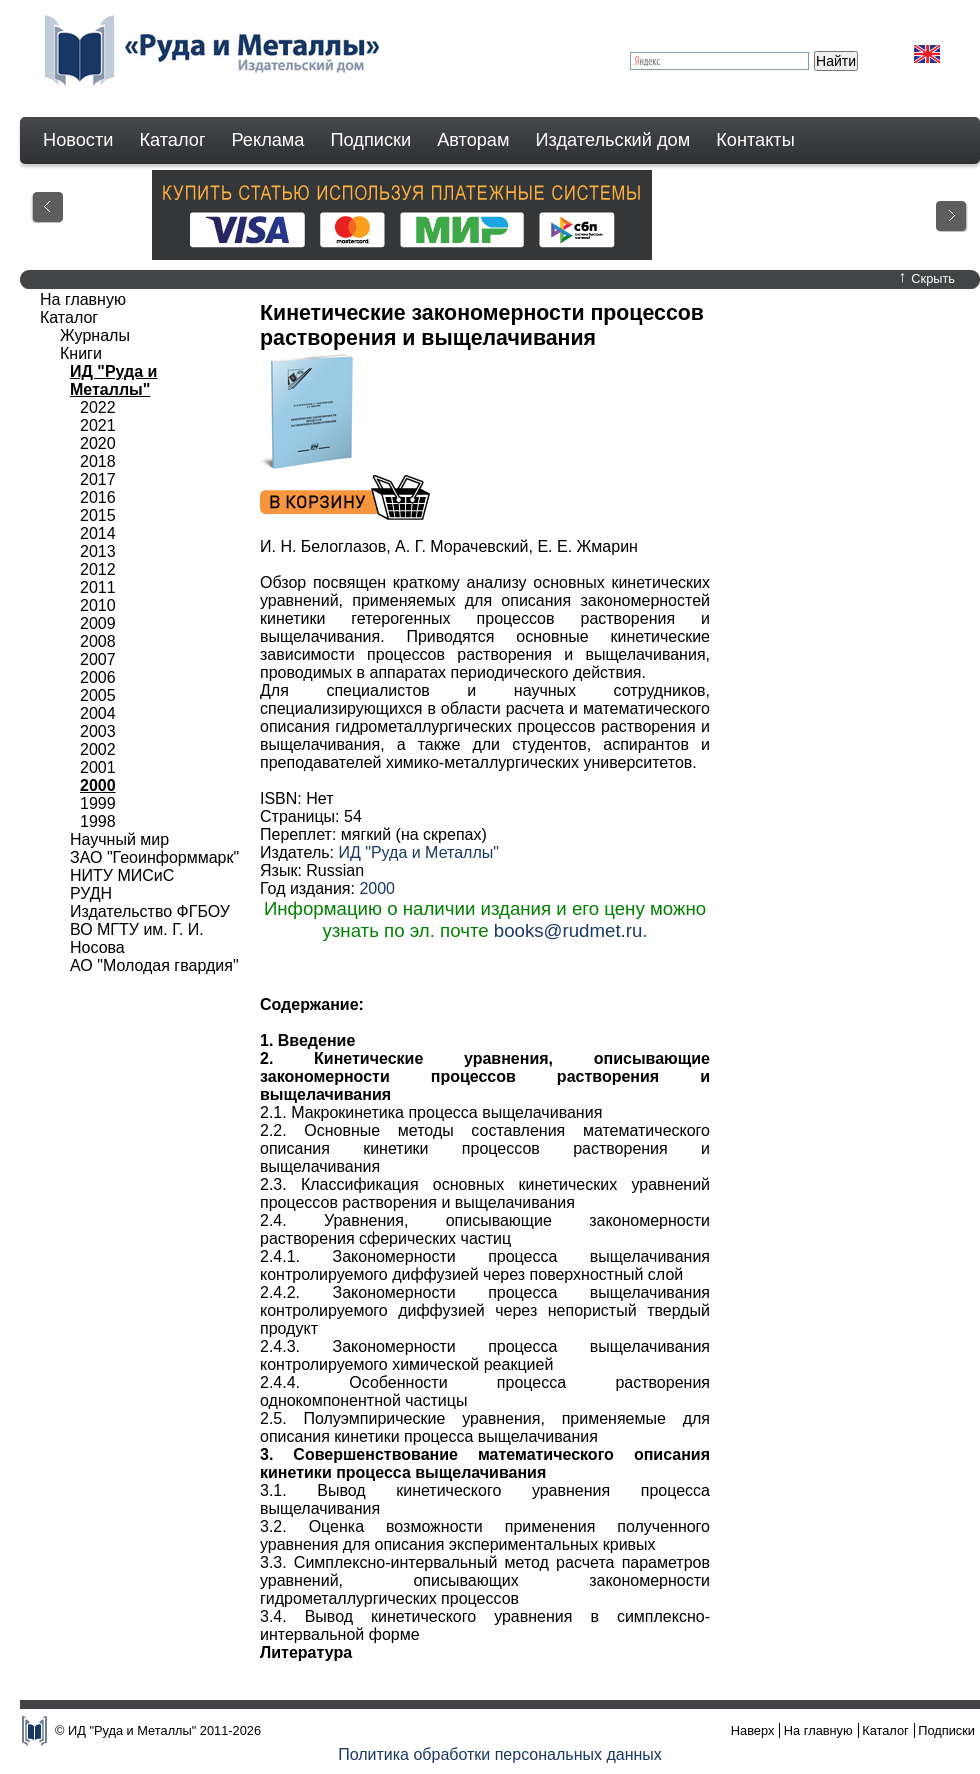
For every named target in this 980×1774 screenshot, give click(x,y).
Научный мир (119, 839)
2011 (98, 587)
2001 (98, 767)
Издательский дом (613, 140)
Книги (81, 353)
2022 (98, 407)
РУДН (91, 893)
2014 (98, 533)
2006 (98, 677)
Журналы (95, 335)
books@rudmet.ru (568, 930)
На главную (83, 299)
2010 (98, 605)
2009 (98, 623)
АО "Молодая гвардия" (154, 965)
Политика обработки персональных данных (500, 1754)
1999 (98, 803)
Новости (78, 140)
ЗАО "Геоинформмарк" (154, 857)
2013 (98, 551)
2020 (98, 443)
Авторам (473, 140)
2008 (98, 641)
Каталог (172, 140)
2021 (98, 425)
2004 (98, 713)
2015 (98, 515)
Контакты (755, 140)
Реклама (268, 140)
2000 (377, 888)
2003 (98, 731)
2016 (98, 497)
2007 (98, 659)
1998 (98, 821)
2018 (98, 461)
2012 (98, 569)
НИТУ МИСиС (122, 875)
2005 (98, 695)
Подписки (371, 140)
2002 (98, 749)
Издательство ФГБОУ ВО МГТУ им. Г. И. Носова (150, 929)
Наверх (753, 1730)
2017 (98, 479)
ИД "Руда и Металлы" (418, 852)
